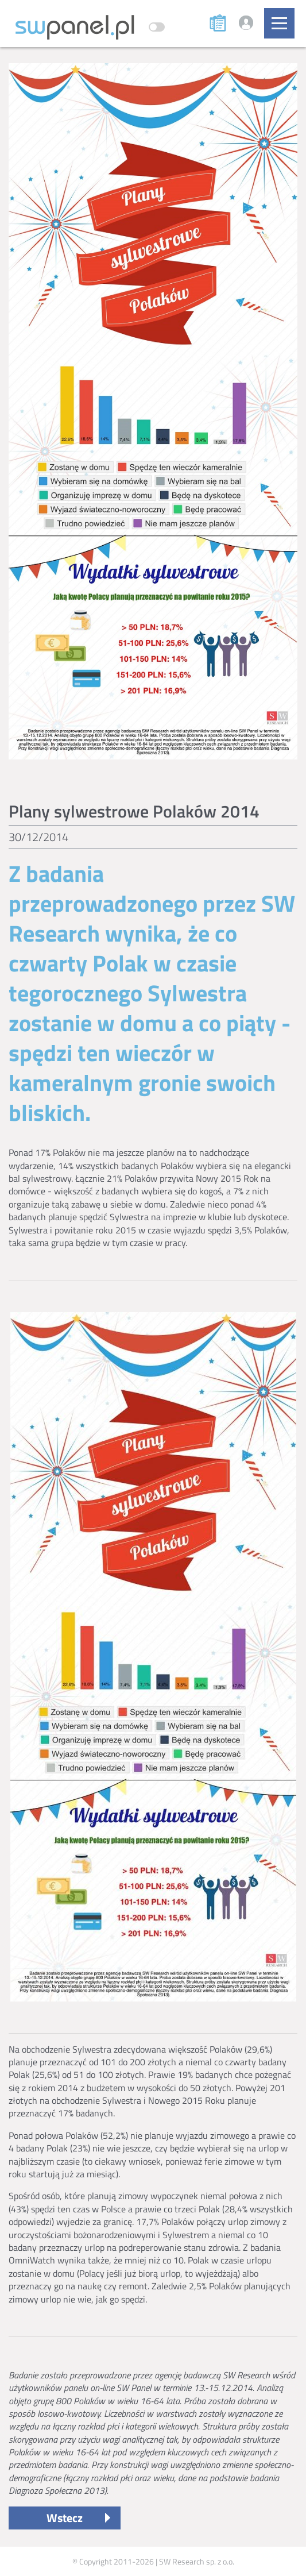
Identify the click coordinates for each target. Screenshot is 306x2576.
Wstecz (65, 2518)
